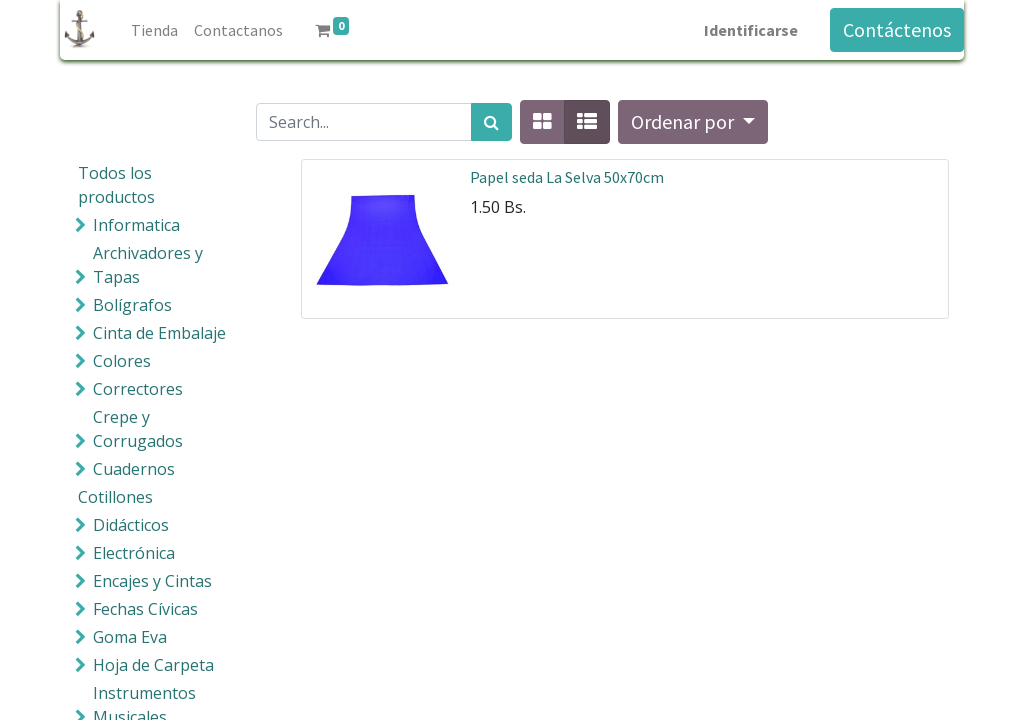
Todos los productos (116, 185)
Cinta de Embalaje (159, 333)
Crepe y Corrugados (138, 429)
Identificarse (751, 30)
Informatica (136, 225)
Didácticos (131, 525)
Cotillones (115, 497)
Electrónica (134, 553)
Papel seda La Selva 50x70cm (567, 177)
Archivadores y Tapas (148, 265)
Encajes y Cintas (152, 581)
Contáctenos (897, 29)
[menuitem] (154, 30)
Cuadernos (134, 469)
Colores (122, 361)
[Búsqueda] (491, 122)
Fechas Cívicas (145, 609)
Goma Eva (130, 637)
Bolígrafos (132, 305)
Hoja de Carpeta (153, 665)
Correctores (138, 389)
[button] (693, 122)
